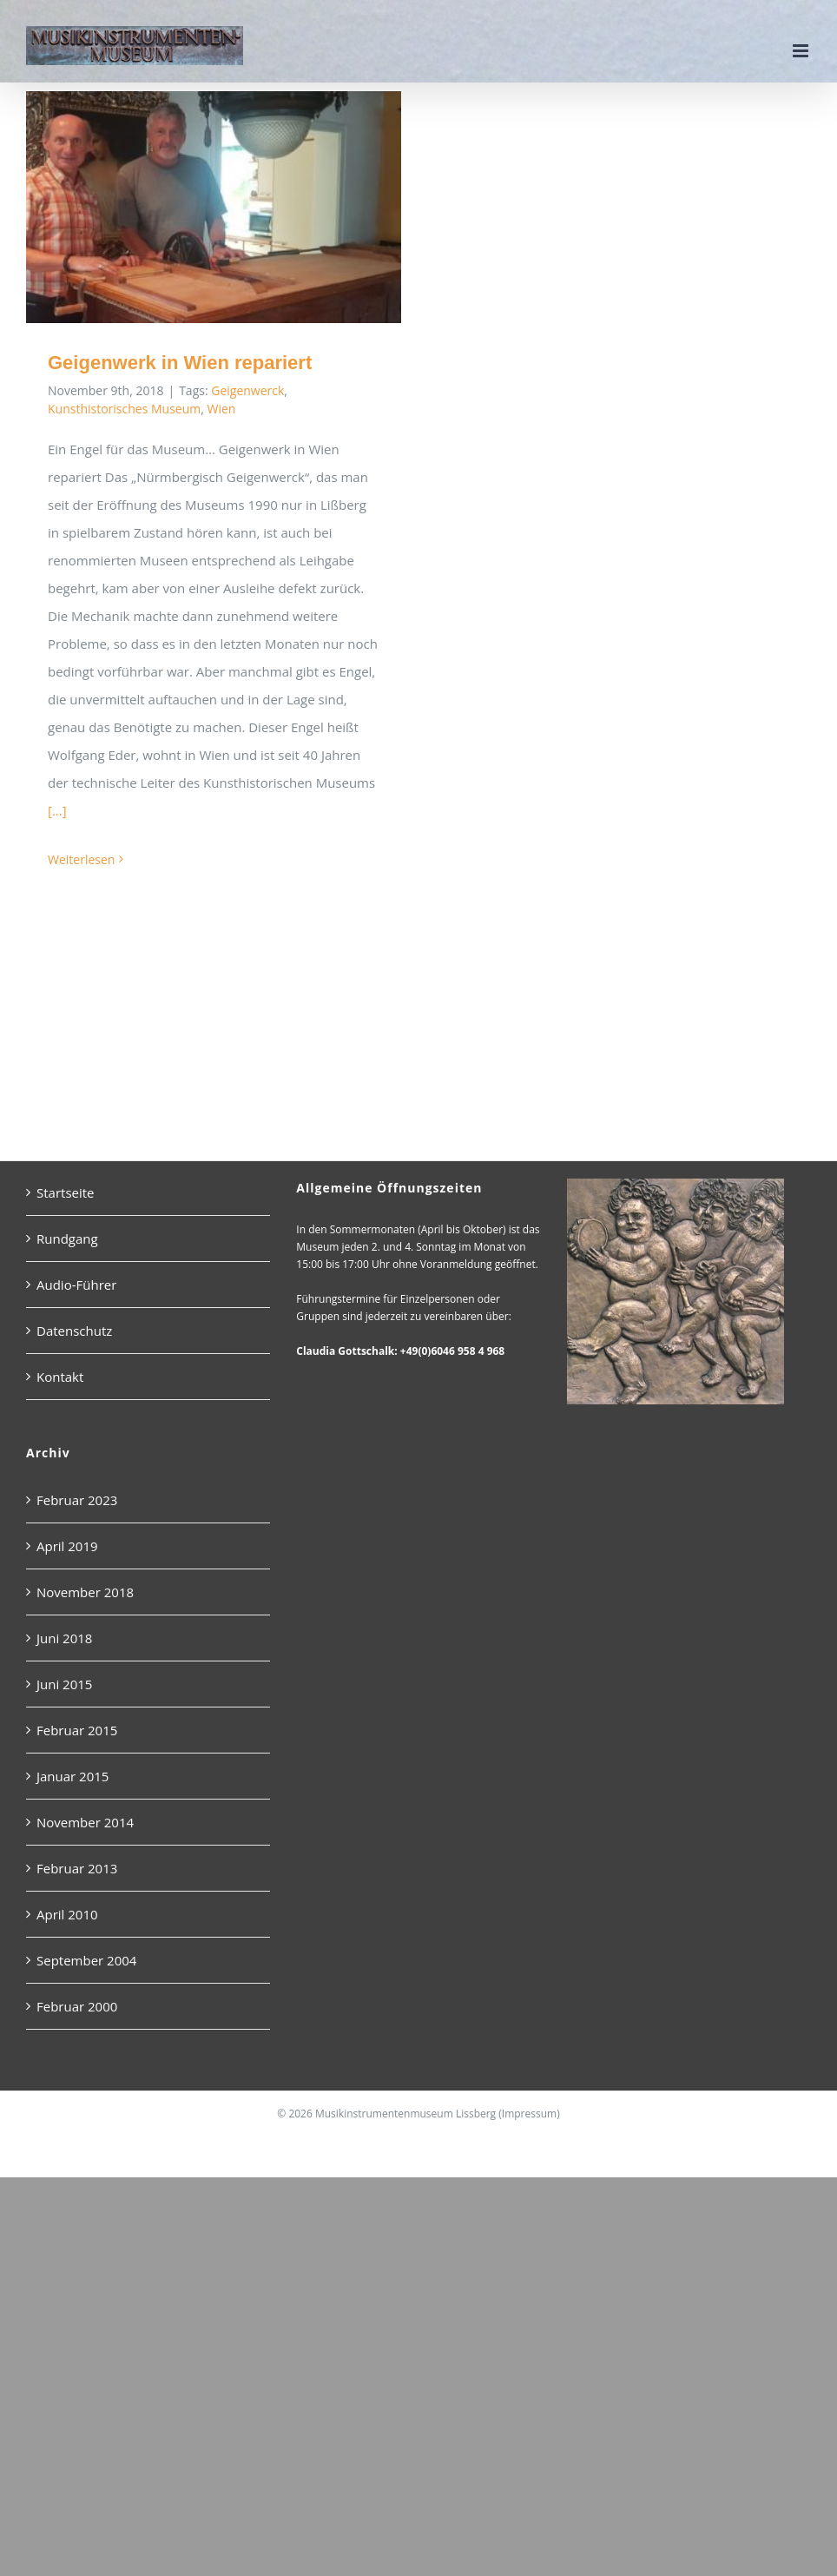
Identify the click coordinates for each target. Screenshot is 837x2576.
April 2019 (67, 1546)
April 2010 (67, 1914)
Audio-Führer (76, 1284)
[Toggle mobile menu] (802, 51)
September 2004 (86, 1960)
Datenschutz (74, 1330)
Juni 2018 (64, 1638)
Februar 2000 (76, 2006)
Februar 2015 (76, 1730)
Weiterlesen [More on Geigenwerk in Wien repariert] (81, 859)
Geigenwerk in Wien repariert (180, 362)
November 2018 (85, 1592)
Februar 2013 (76, 1868)
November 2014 (85, 1822)
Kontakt (59, 1376)
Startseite (65, 1192)
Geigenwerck (247, 390)
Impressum (529, 2113)
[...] (57, 810)
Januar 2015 (72, 1776)
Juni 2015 (64, 1684)
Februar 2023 (76, 1500)
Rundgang (67, 1238)
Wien (222, 408)
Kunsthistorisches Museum (124, 408)
